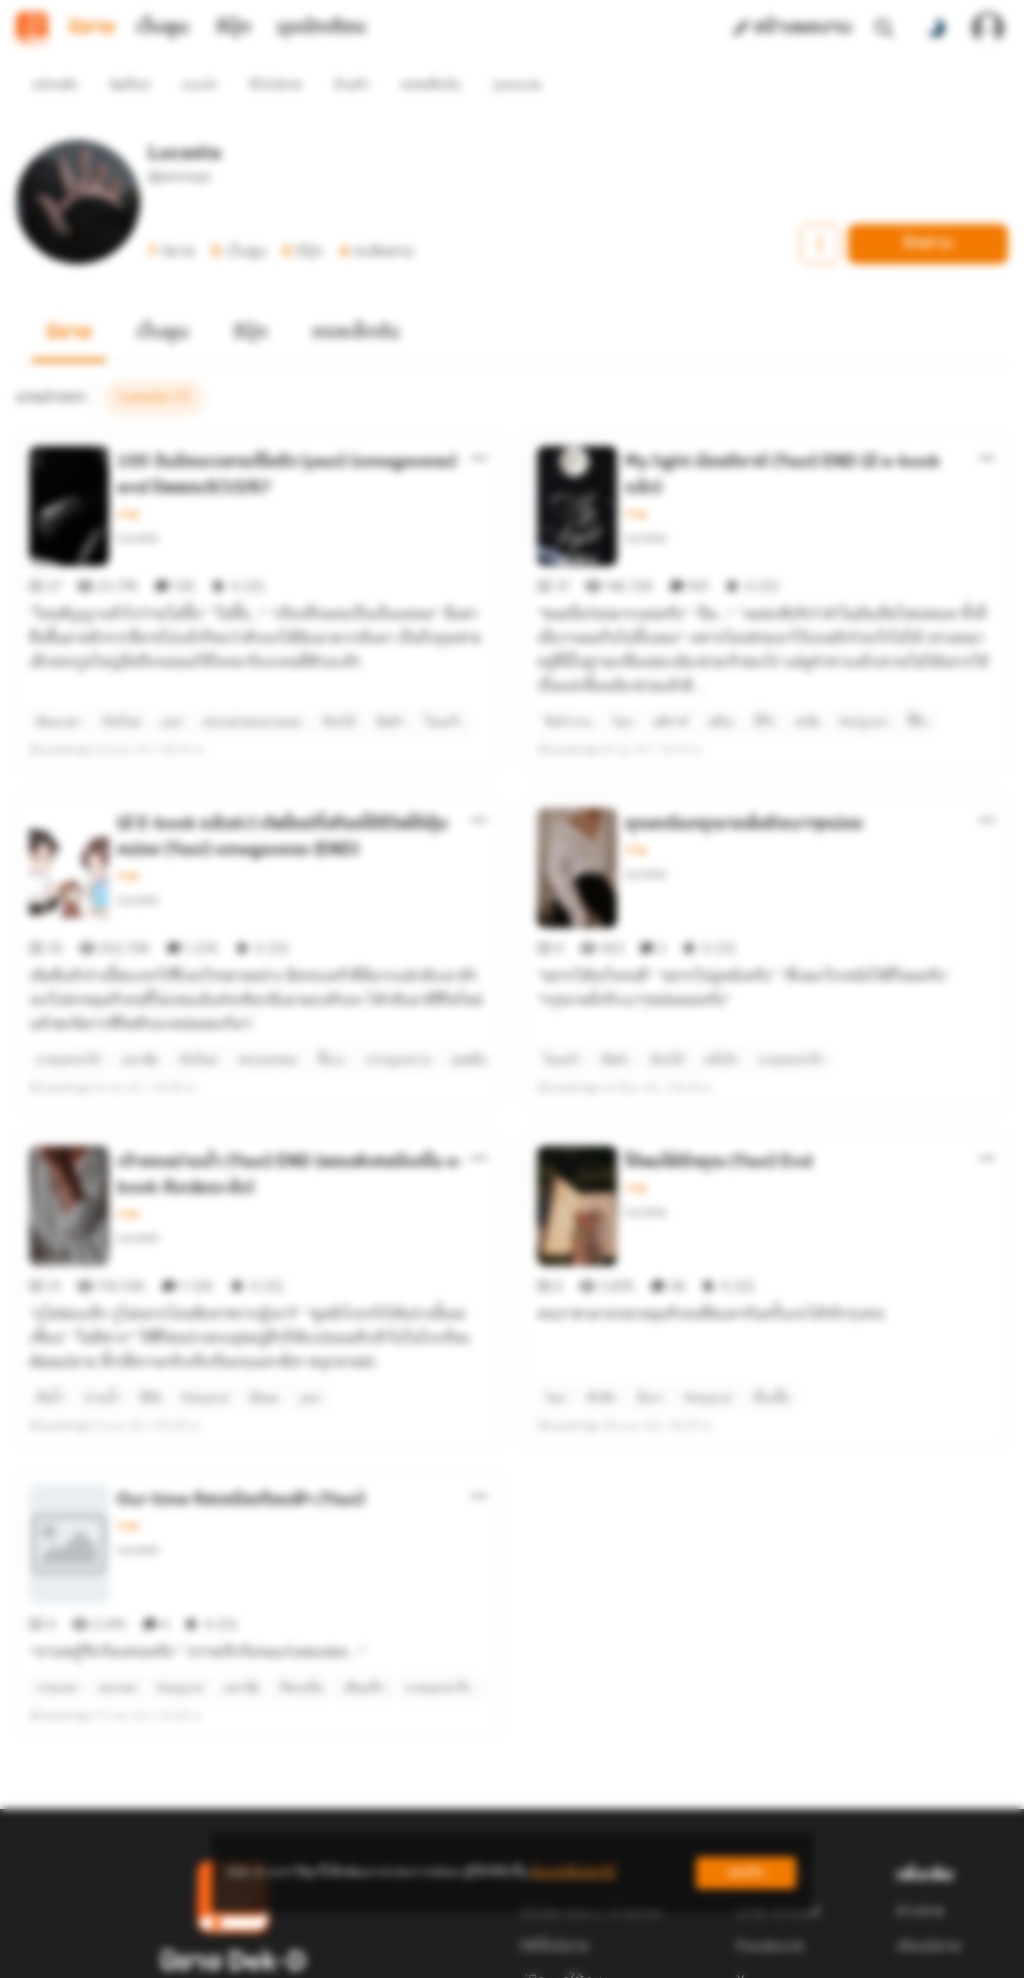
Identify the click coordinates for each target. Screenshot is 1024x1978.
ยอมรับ (746, 1872)
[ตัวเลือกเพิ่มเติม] (479, 422)
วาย (127, 478)
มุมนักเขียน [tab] (321, 28)
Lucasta (137, 501)
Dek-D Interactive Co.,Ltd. (443, 1954)
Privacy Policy (656, 1954)
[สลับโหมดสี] (936, 28)
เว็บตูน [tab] (162, 28)
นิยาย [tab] (92, 28)
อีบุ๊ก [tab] (233, 28)
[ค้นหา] (884, 28)
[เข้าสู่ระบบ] (988, 28)
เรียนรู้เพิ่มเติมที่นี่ (573, 1872)
